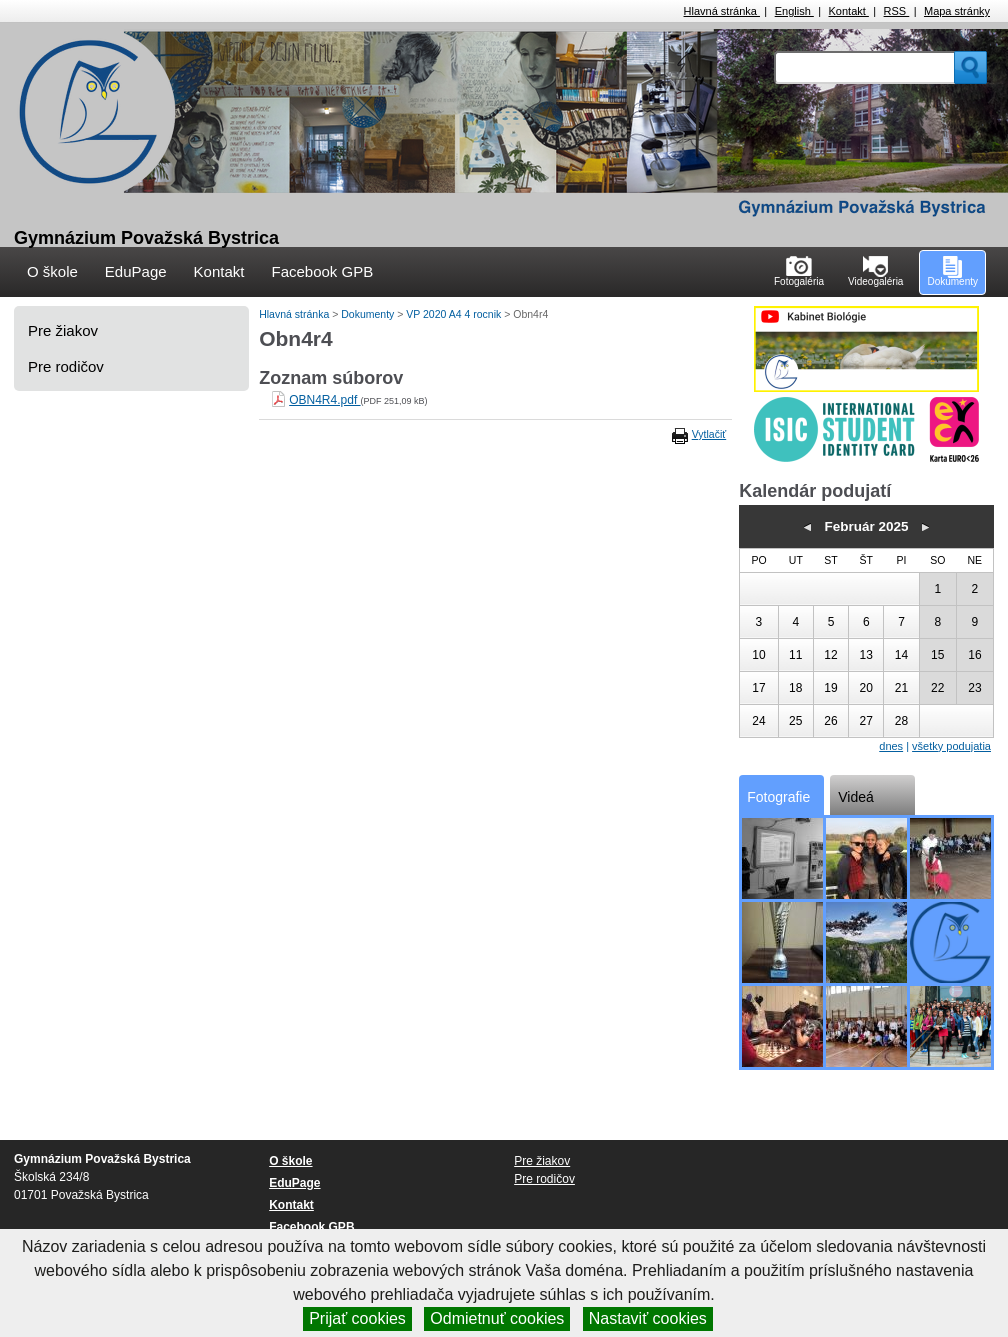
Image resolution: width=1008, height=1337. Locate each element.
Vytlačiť (709, 434)
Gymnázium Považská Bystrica (146, 238)
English (794, 11)
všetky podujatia (951, 746)
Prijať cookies (357, 1318)
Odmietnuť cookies (497, 1318)
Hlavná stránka (722, 11)
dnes (891, 746)
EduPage (136, 271)
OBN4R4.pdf (324, 400)
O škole (52, 271)
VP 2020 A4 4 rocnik (455, 314)
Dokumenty (369, 314)
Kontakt (849, 11)
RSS (897, 11)
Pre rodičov (66, 366)
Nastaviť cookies (648, 1318)
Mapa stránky (957, 11)
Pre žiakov (63, 330)
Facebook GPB (322, 271)
